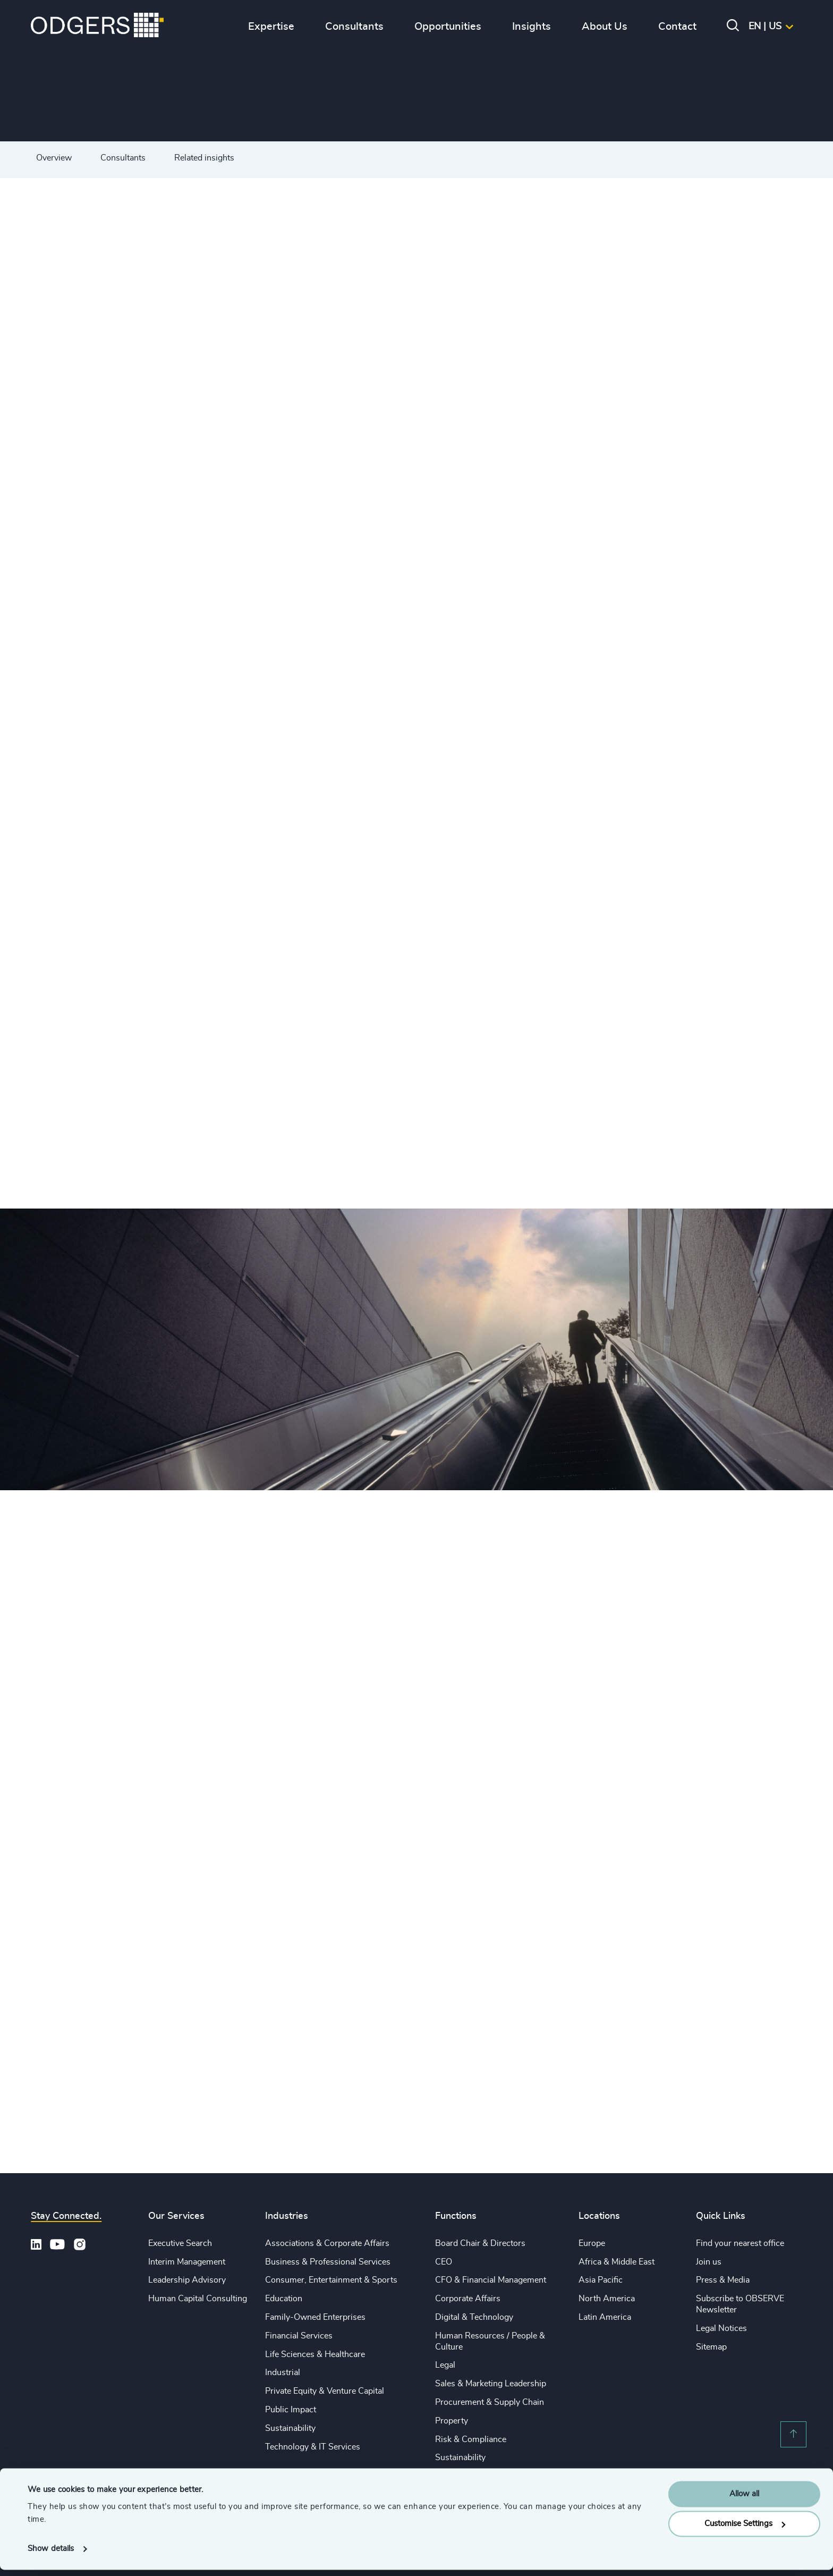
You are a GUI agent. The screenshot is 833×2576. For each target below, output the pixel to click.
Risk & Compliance (470, 2439)
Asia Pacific (601, 2280)
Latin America (605, 2317)
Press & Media (723, 2280)
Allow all (744, 2500)
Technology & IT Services (312, 2447)
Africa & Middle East (616, 2262)
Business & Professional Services (327, 2262)
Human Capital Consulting (197, 2298)
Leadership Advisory (187, 2280)
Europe (592, 2243)
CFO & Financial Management (490, 2280)
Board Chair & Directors (480, 2243)
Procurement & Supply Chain (489, 2402)
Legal (445, 2365)
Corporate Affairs (467, 2298)
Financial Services (299, 2336)
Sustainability (290, 2428)
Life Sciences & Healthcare (315, 2354)
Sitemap (711, 2347)
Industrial (282, 2372)
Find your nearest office (740, 2243)
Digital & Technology (474, 2317)
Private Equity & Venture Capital (324, 2391)
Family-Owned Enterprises (315, 2317)
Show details (51, 2555)
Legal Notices (721, 2328)
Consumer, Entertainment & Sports (331, 2280)
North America (607, 2298)
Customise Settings (744, 2530)
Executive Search (180, 2243)
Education (283, 2298)
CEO (443, 2262)
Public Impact (290, 2409)
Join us (708, 2262)
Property (451, 2421)
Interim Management (186, 2262)
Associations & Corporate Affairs (327, 2243)
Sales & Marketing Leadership (490, 2383)
